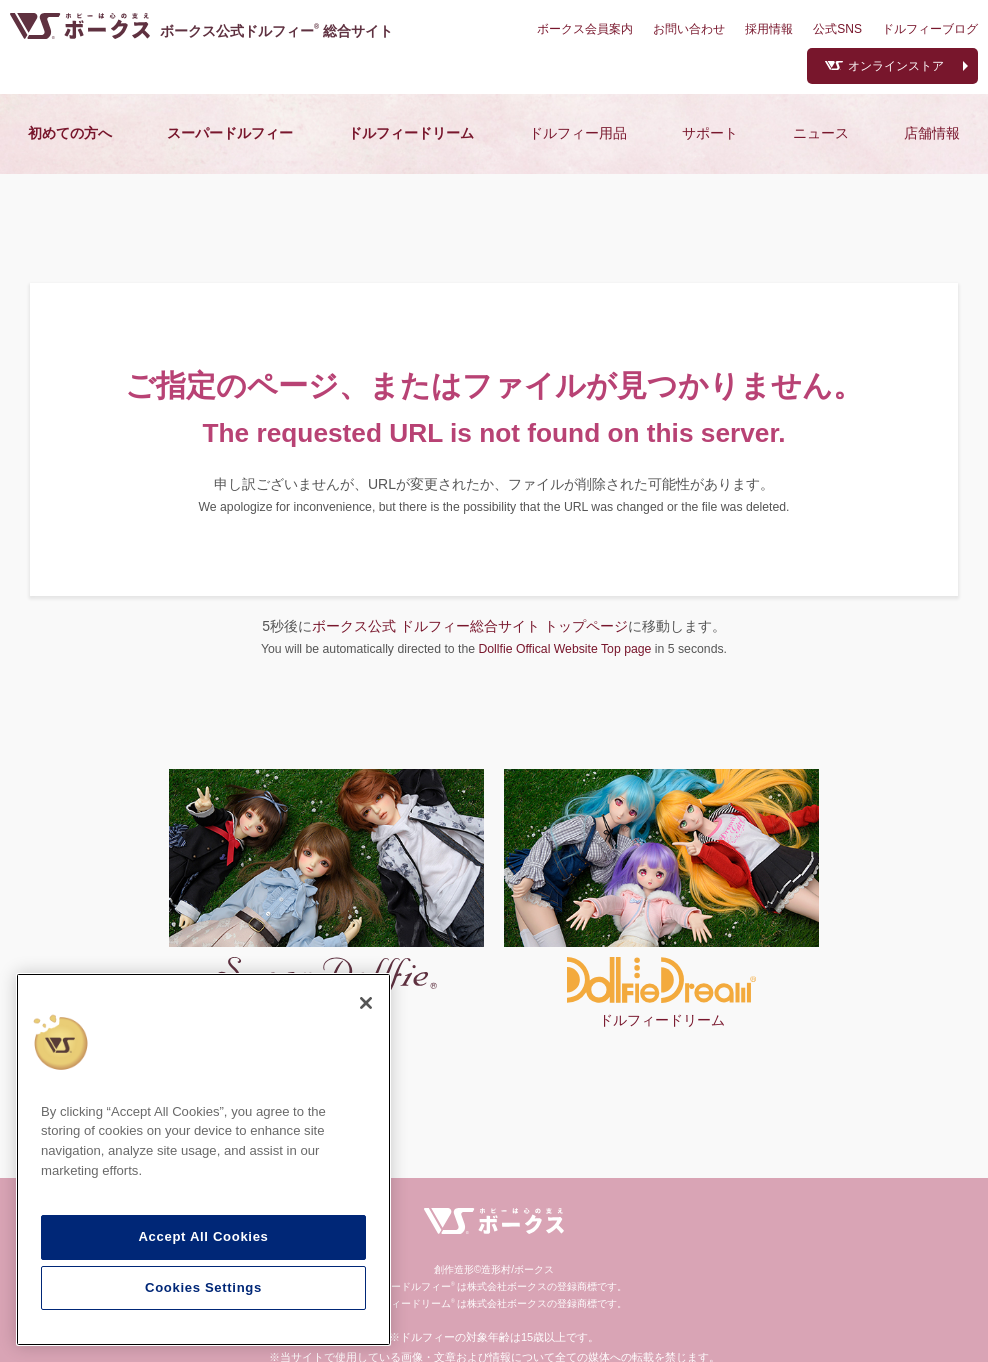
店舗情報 (932, 133)
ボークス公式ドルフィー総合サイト (276, 31)
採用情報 (769, 29)
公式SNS (837, 29)
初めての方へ (70, 133)
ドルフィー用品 (578, 133)
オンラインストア (896, 66)
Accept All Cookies (203, 1236)
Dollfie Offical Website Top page (564, 649)
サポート (710, 133)
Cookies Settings (203, 1287)
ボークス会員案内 (585, 29)
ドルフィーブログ (930, 29)
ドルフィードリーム (411, 133)
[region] (203, 1160)
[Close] (366, 1003)
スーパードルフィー (230, 133)
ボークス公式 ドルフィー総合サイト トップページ (470, 626)
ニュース (821, 133)
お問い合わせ (689, 29)
